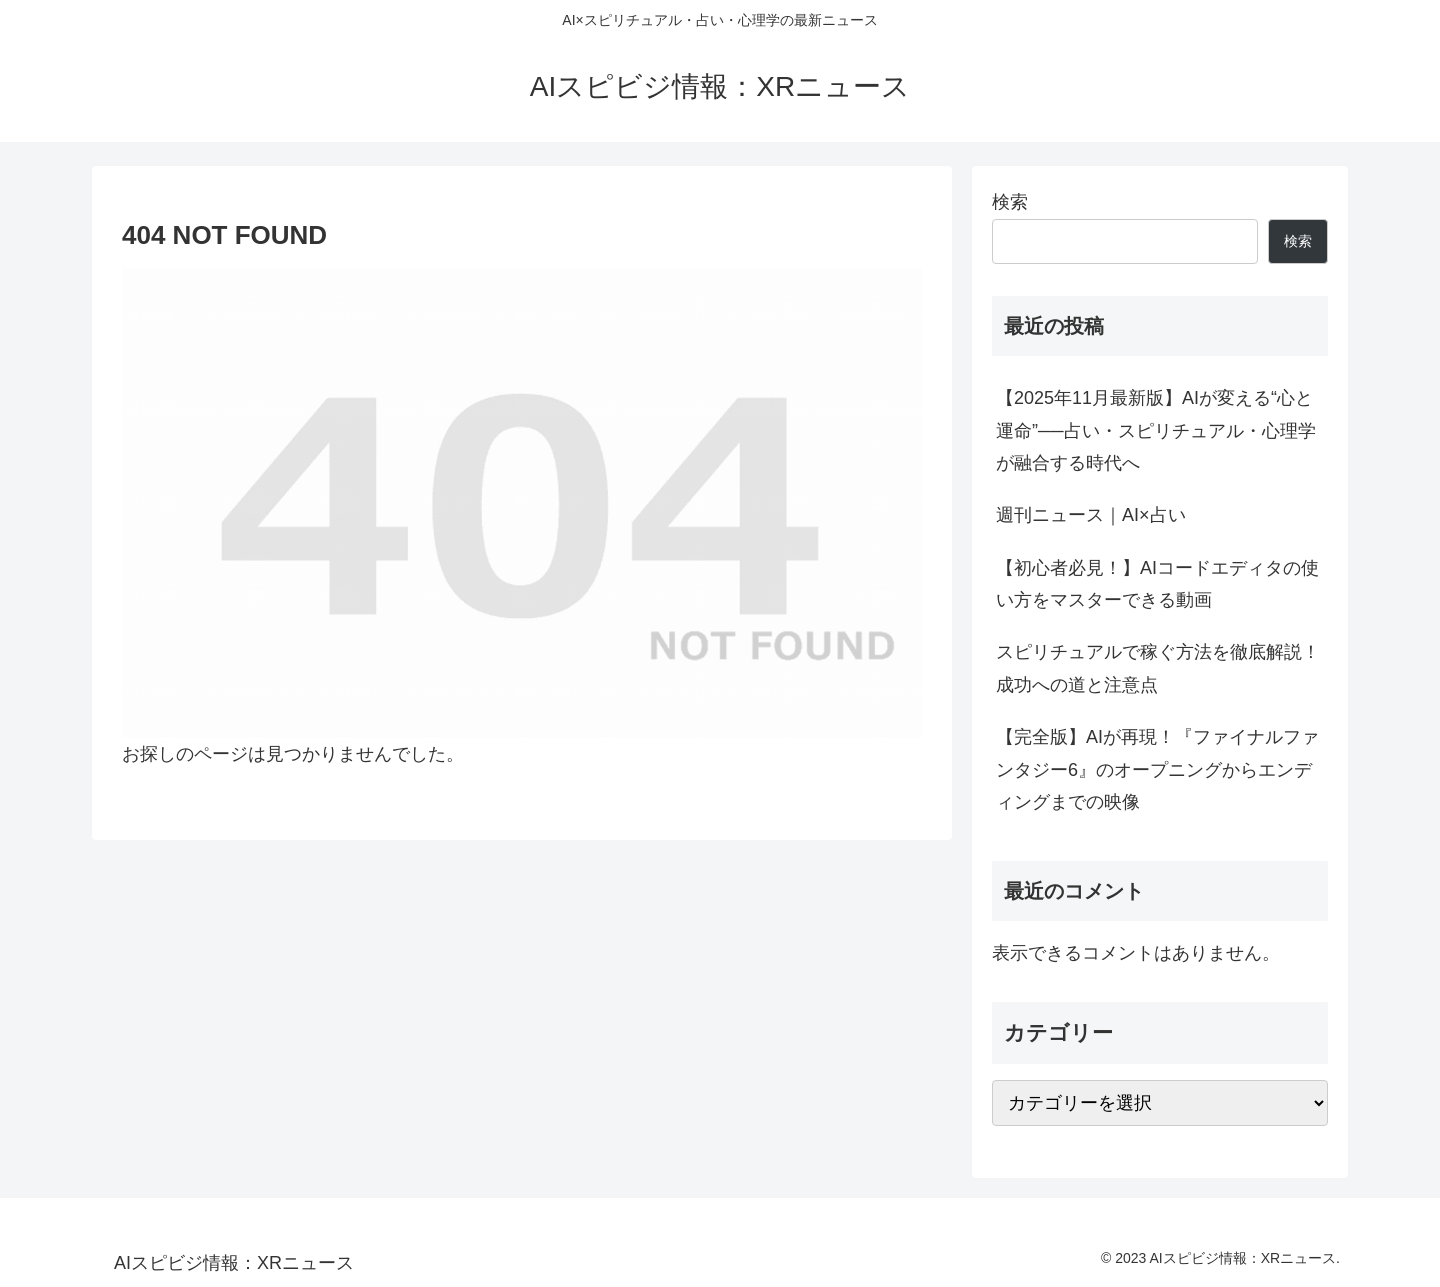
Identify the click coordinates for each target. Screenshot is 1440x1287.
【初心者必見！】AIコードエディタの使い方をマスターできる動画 (1157, 584)
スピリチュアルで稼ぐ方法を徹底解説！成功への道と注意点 (1158, 668)
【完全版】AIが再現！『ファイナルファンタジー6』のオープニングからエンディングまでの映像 (1157, 769)
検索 (1010, 202)
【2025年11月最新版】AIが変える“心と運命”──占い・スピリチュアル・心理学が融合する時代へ (1156, 430)
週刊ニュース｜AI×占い (1091, 515)
